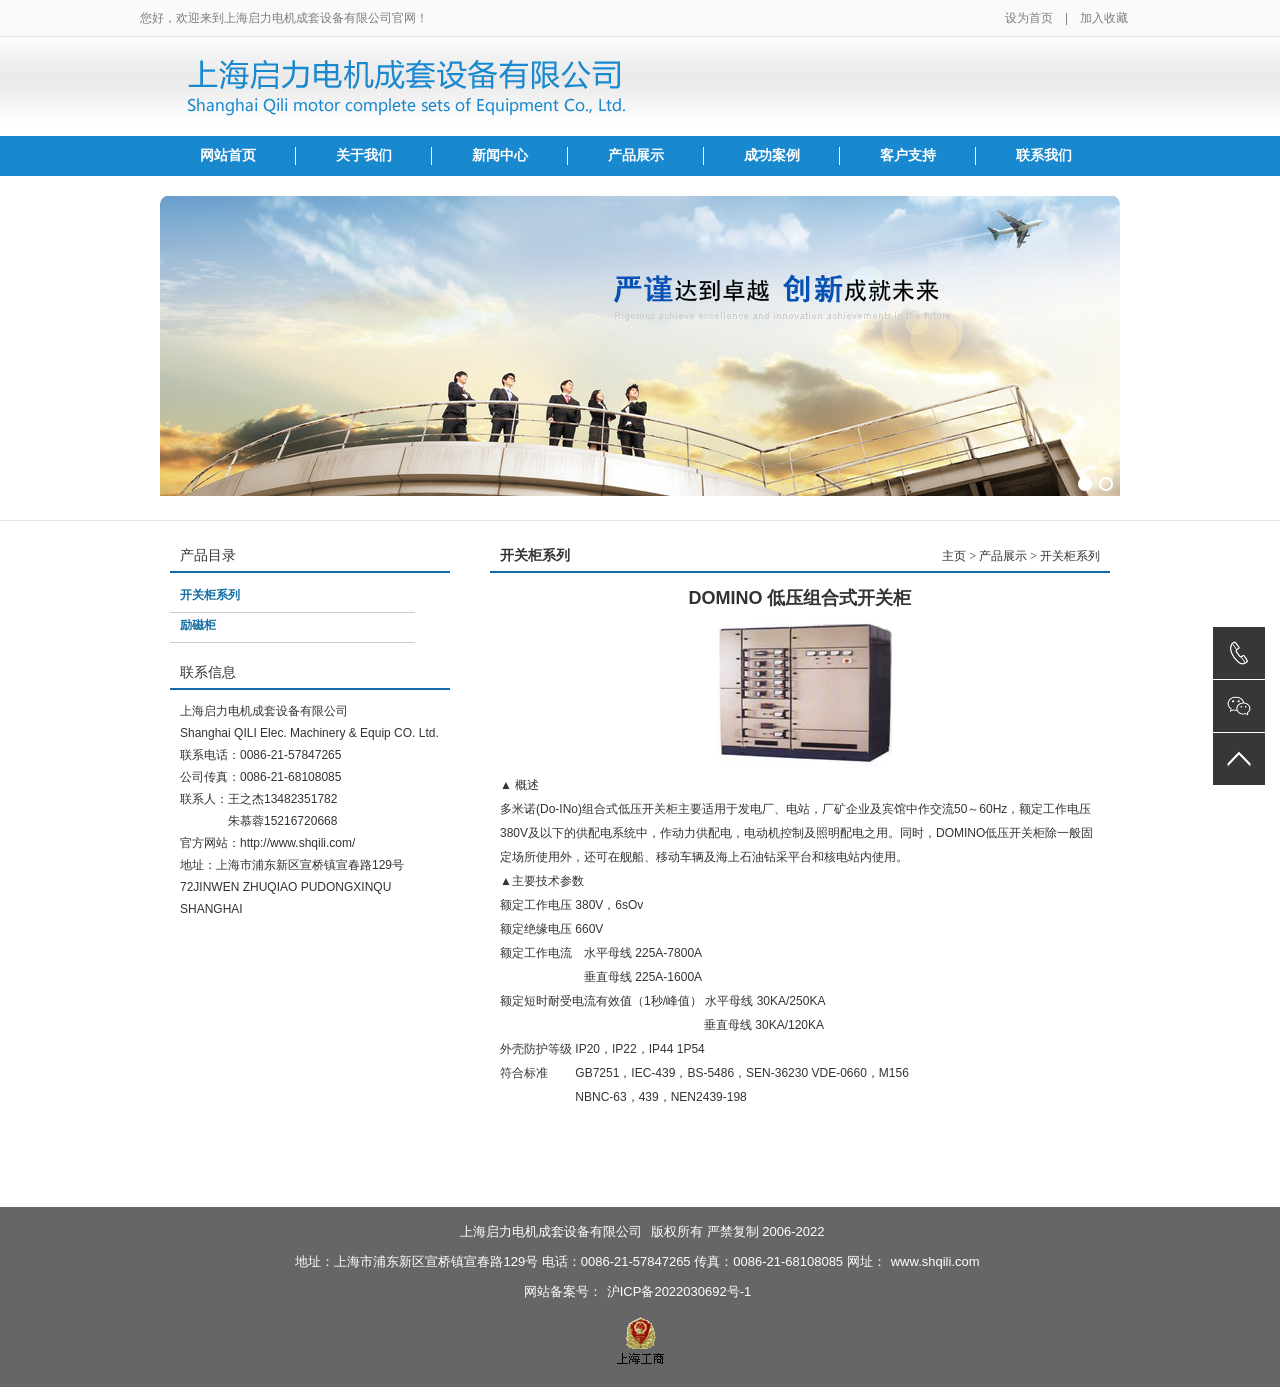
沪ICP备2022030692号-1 (679, 1291)
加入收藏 (1104, 18)
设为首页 (1029, 18)
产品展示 (636, 155)
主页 (954, 556)
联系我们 (1044, 155)
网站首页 (228, 155)
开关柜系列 (210, 595)
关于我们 (364, 155)
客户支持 (908, 155)
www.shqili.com (935, 1261)
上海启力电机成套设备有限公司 (551, 1231)
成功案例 (772, 155)
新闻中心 (500, 155)
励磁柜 (198, 625)
